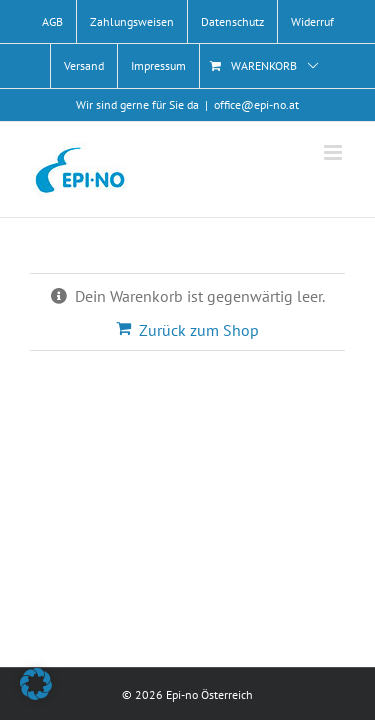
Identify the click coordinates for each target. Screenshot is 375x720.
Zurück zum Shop (199, 330)
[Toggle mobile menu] (334, 152)
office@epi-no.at (256, 104)
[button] (36, 684)
